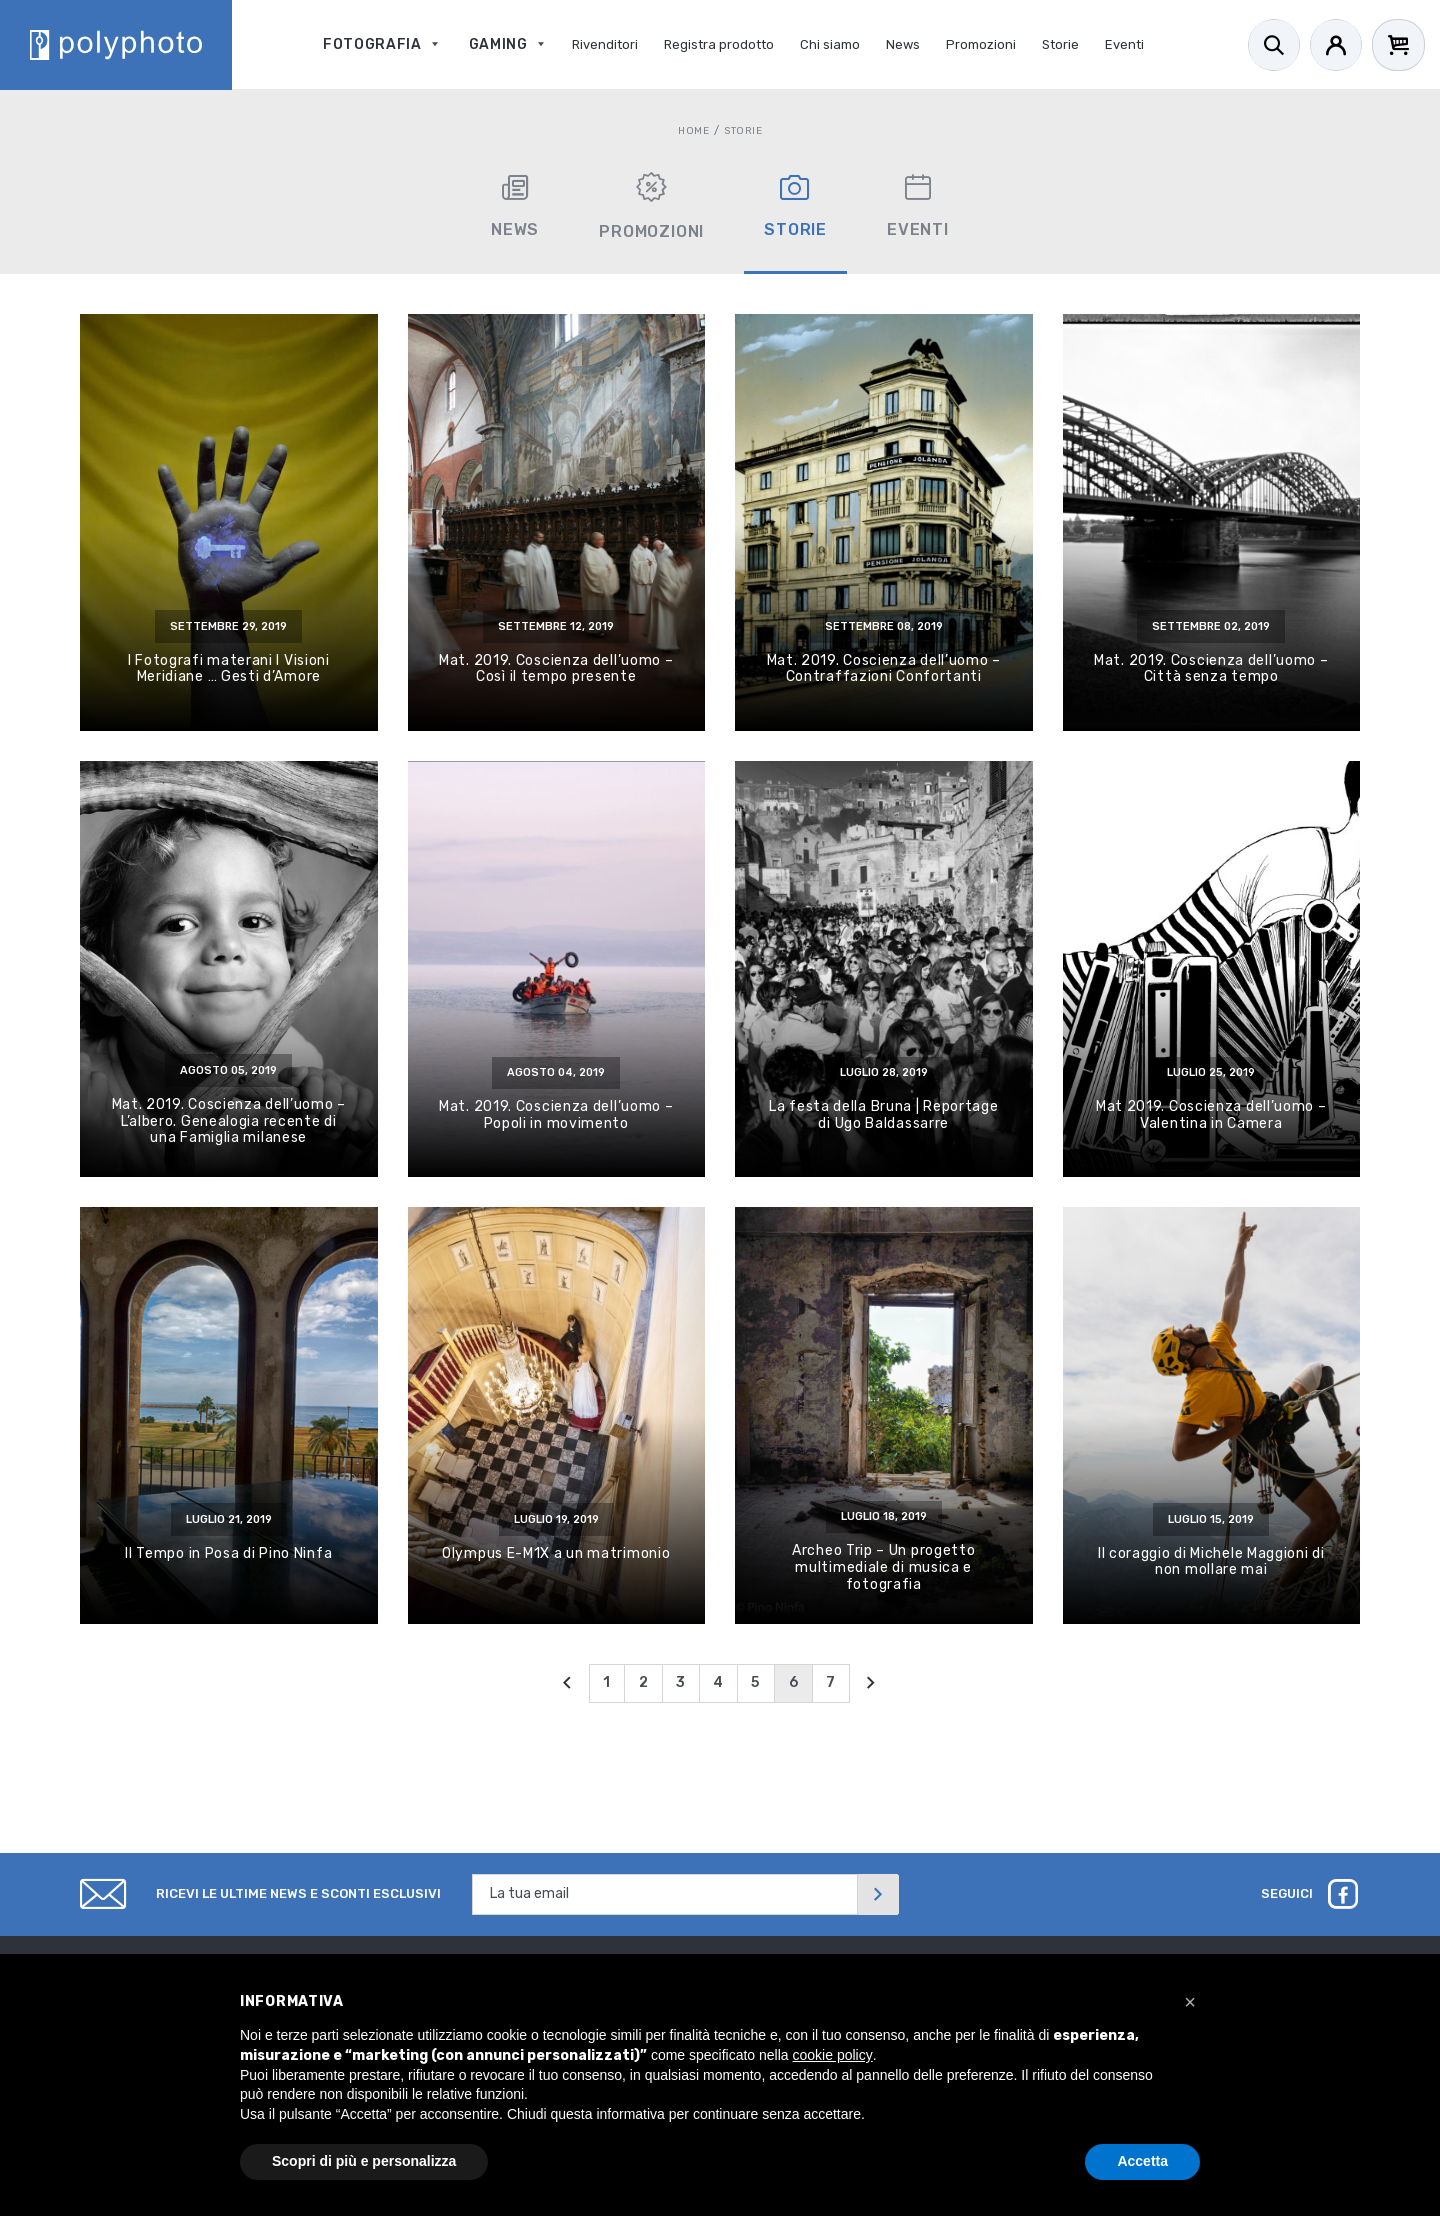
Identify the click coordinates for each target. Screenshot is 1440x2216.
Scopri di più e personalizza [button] (364, 2161)
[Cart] (1398, 45)
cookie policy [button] (833, 2055)
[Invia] (878, 1894)
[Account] (1336, 45)
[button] (1190, 2002)
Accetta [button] (1142, 2161)
